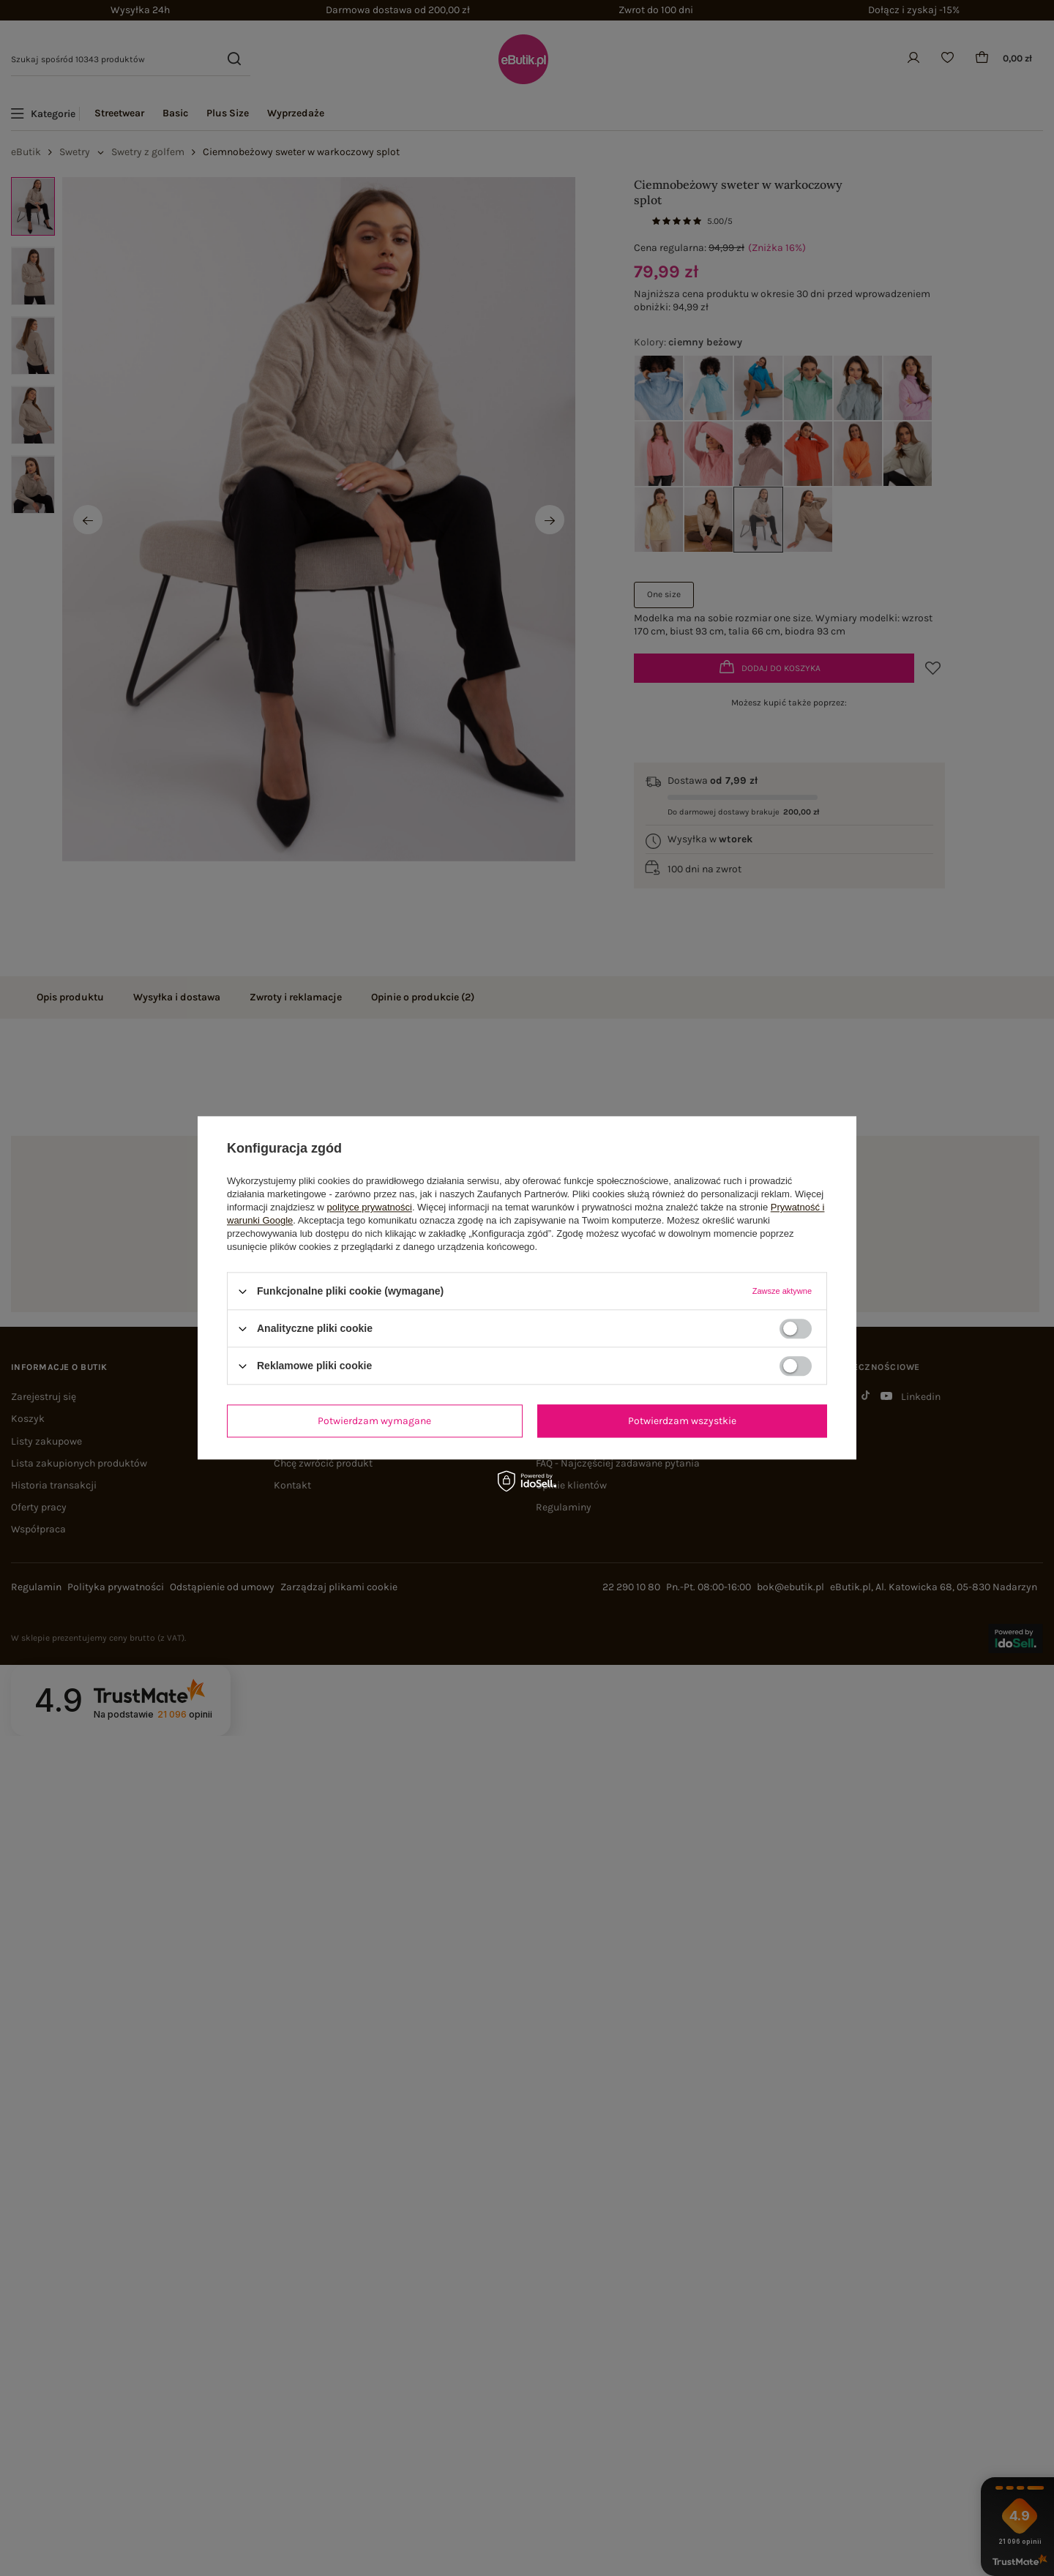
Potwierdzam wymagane (374, 1421)
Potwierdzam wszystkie (682, 1421)
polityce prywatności (369, 1207)
